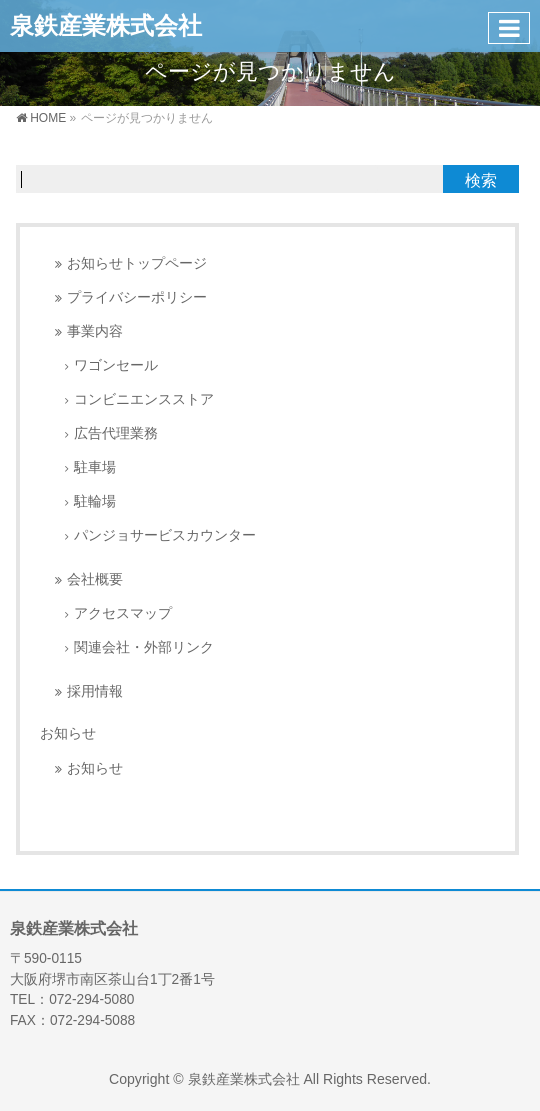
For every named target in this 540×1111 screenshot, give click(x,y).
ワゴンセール (116, 365)
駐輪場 (95, 501)
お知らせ (68, 733)
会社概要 (95, 579)
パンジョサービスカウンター (165, 535)
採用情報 (95, 691)
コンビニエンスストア (144, 399)
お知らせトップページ (137, 263)
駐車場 (95, 467)
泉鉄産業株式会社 (106, 25)
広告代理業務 (116, 433)
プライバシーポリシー (137, 297)
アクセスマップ (123, 613)
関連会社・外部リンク (144, 647)
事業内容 (95, 331)
